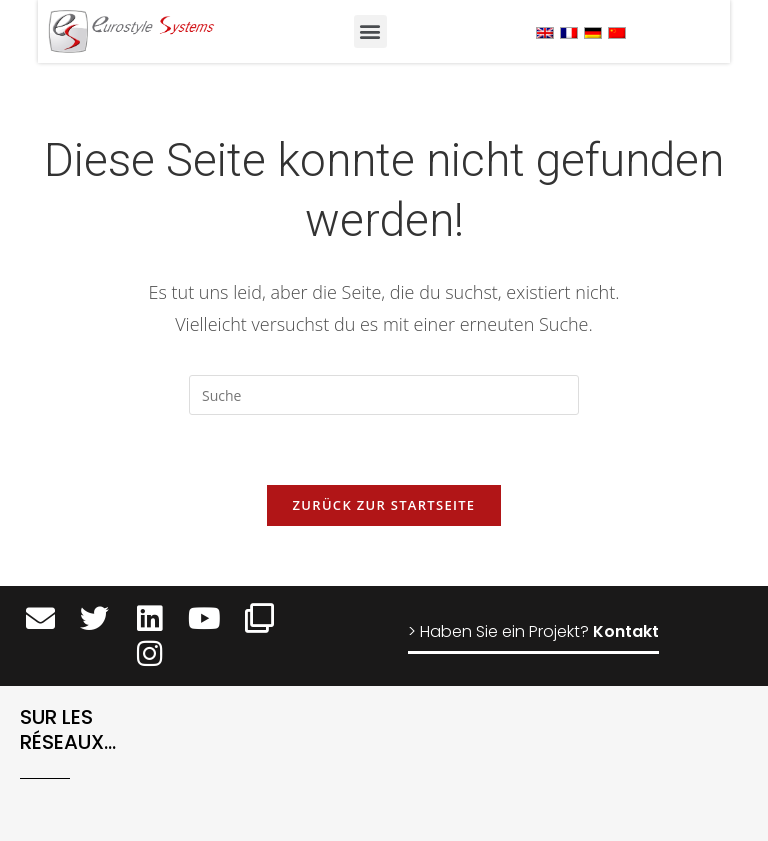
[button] (370, 31)
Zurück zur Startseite (384, 505)
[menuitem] (545, 32)
